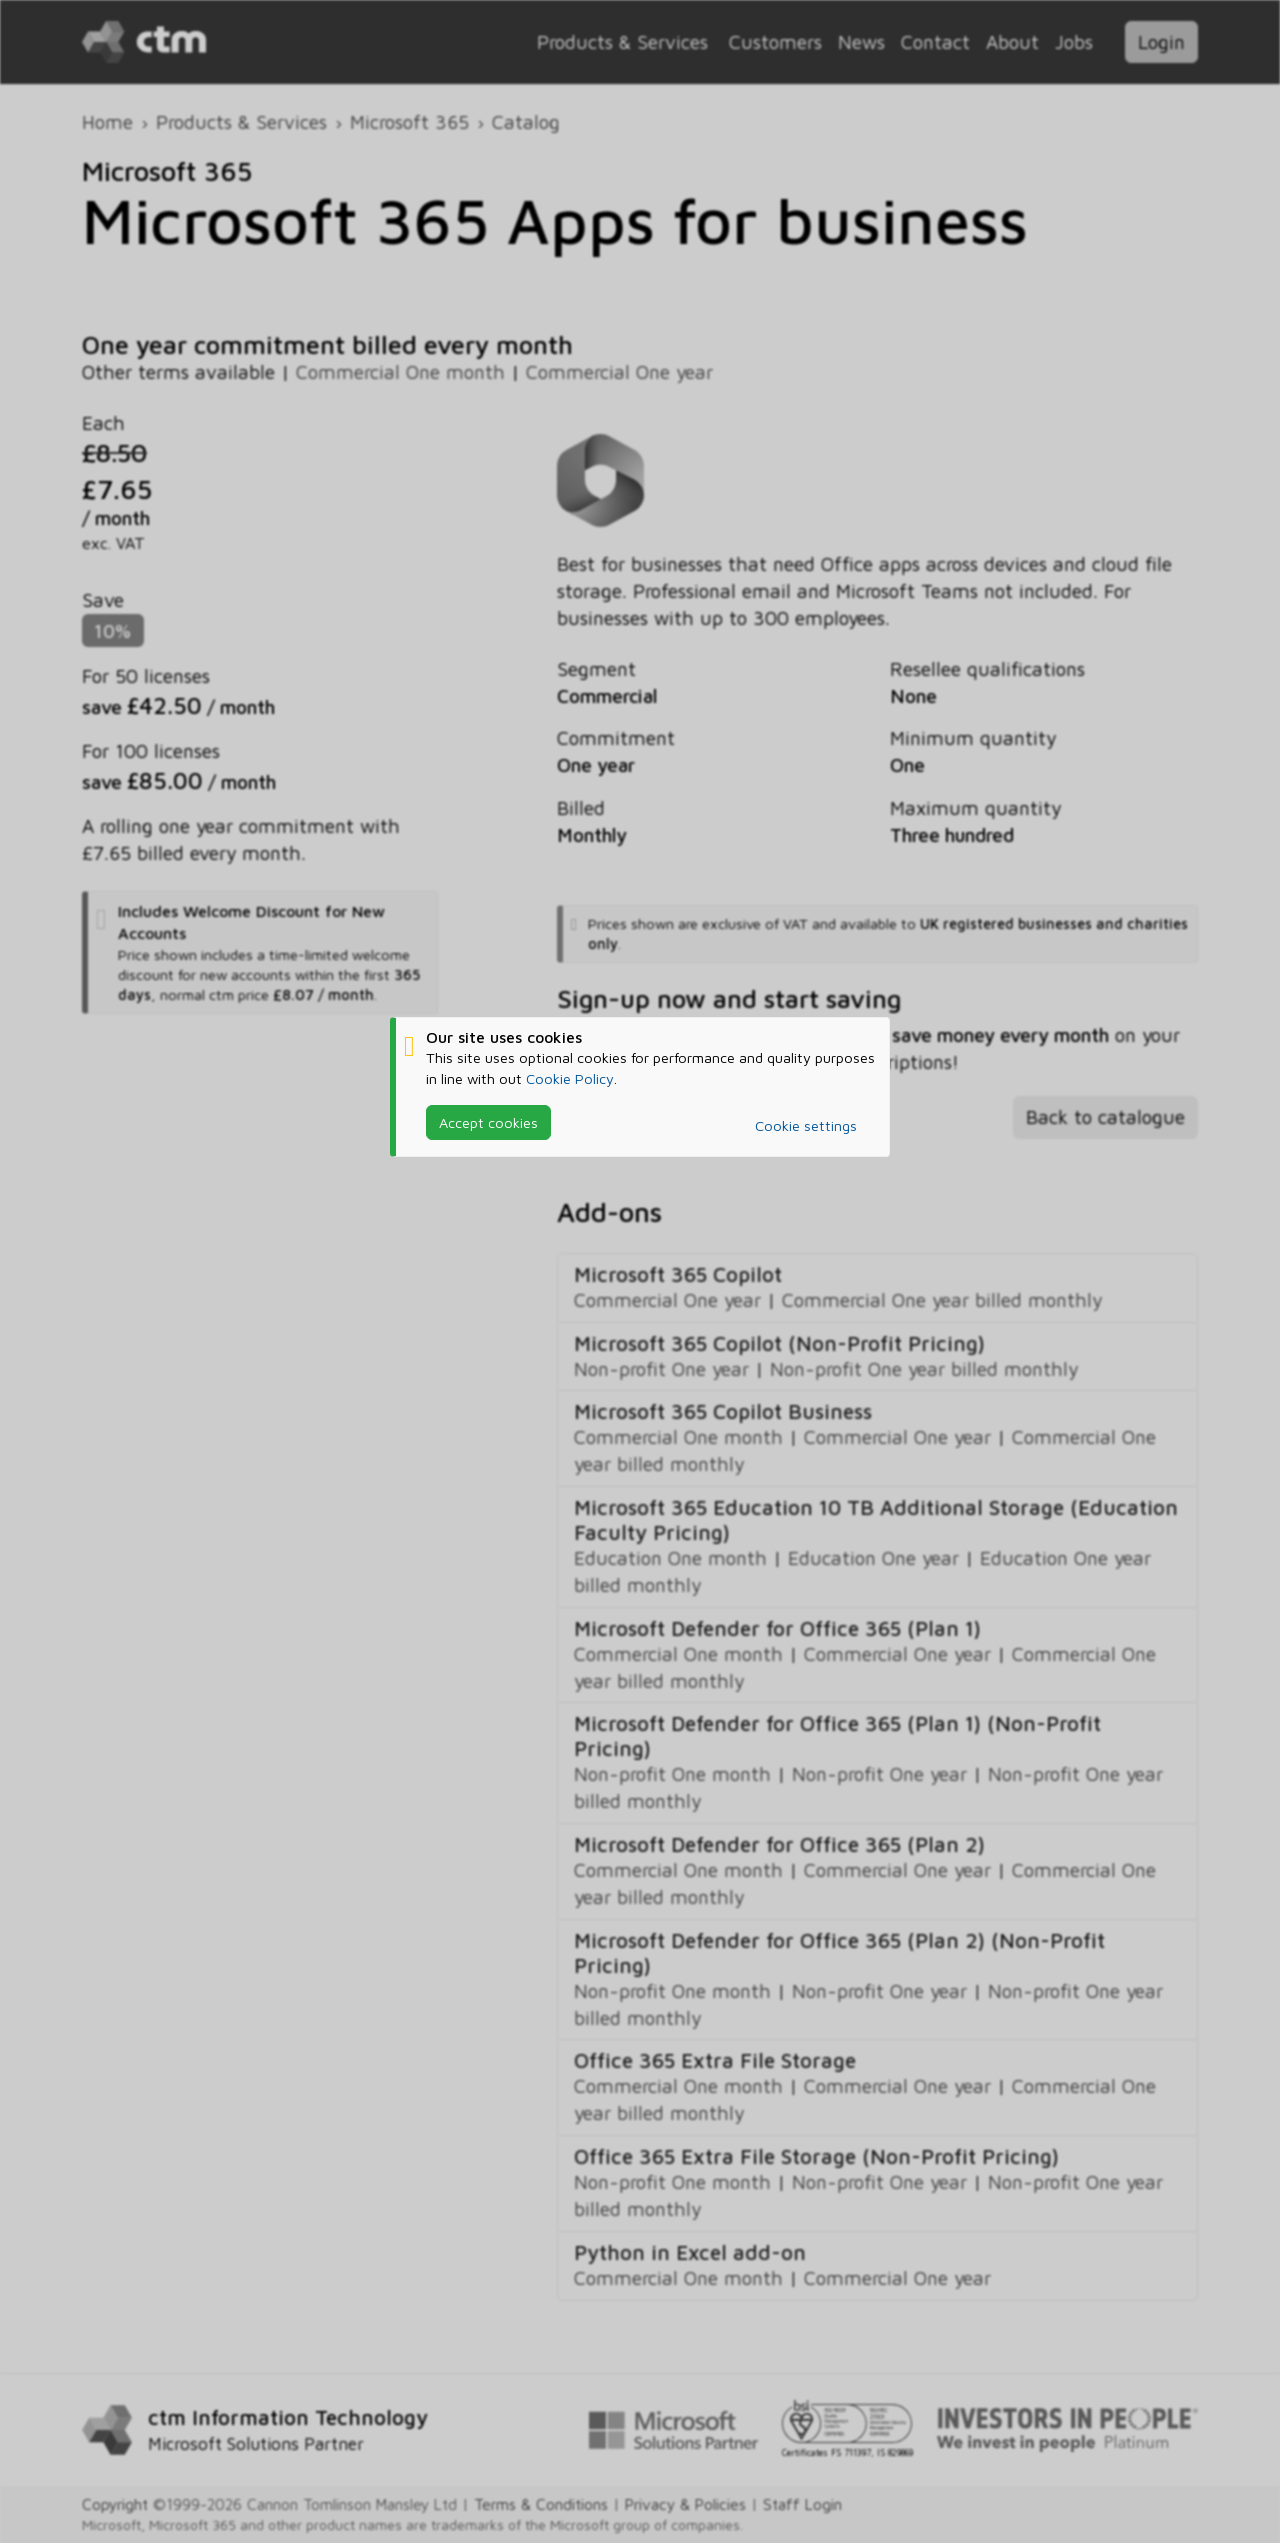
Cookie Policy (570, 1078)
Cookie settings (806, 1125)
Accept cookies (488, 1122)
